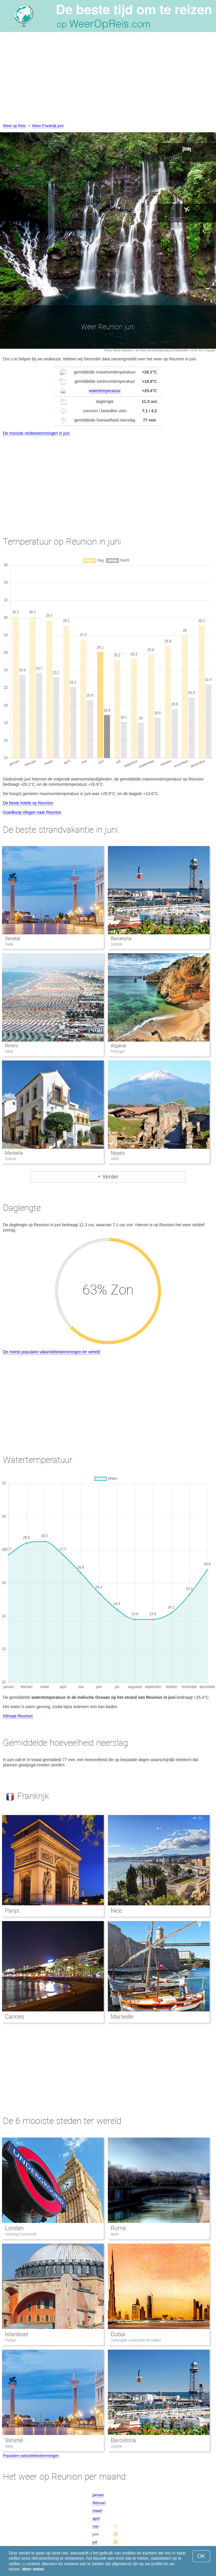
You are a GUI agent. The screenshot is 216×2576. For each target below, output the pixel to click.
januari (98, 2495)
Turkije (10, 2340)
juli (94, 2542)
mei (95, 2526)
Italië (115, 2234)
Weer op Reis (14, 126)
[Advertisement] (108, 79)
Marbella (14, 1153)
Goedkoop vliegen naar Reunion (32, 812)
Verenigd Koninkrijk (20, 2234)
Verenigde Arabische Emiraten (136, 2340)
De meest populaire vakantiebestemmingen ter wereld (51, 1351)
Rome (118, 2228)
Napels (118, 1153)
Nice (116, 1910)
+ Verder (107, 1177)
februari (98, 2503)
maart (97, 2510)
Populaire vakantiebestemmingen (31, 2455)
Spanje (116, 2446)
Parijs (12, 1910)
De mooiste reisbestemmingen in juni (36, 433)
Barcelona (121, 938)
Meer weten (33, 2569)
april (96, 2518)
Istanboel (16, 2334)
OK (201, 2556)
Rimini (11, 1046)
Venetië (12, 938)
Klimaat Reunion (18, 1716)
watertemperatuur (105, 390)
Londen (14, 2228)
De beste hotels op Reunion (28, 803)
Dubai (118, 2334)
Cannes (14, 2016)
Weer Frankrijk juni (48, 126)
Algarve (118, 1046)
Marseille (122, 2016)
